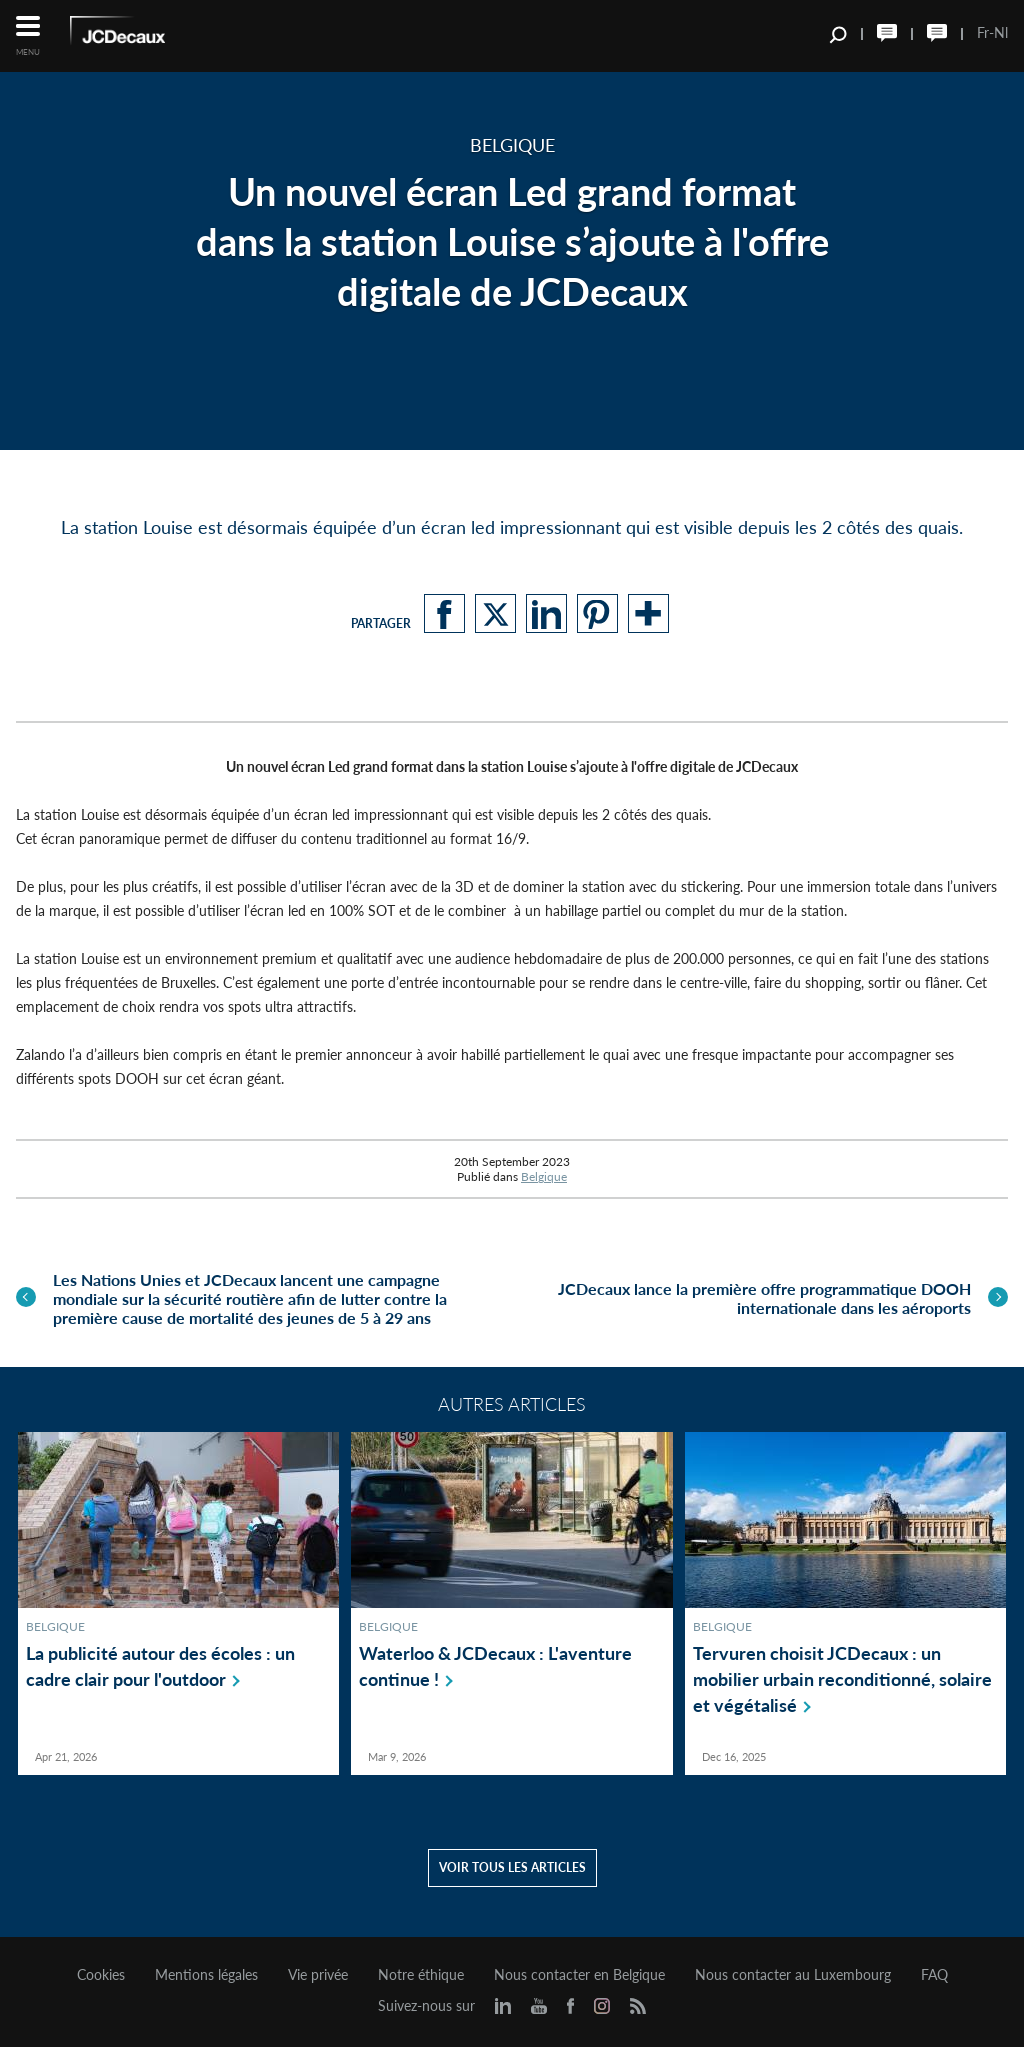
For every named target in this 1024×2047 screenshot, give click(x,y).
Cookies (101, 1975)
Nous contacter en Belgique (579, 1975)
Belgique (544, 1176)
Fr (983, 32)
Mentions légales (206, 1975)
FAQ (934, 1975)
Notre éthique (421, 1975)
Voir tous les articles (512, 1867)
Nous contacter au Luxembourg (793, 1975)
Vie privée (318, 1975)
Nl (1001, 32)
